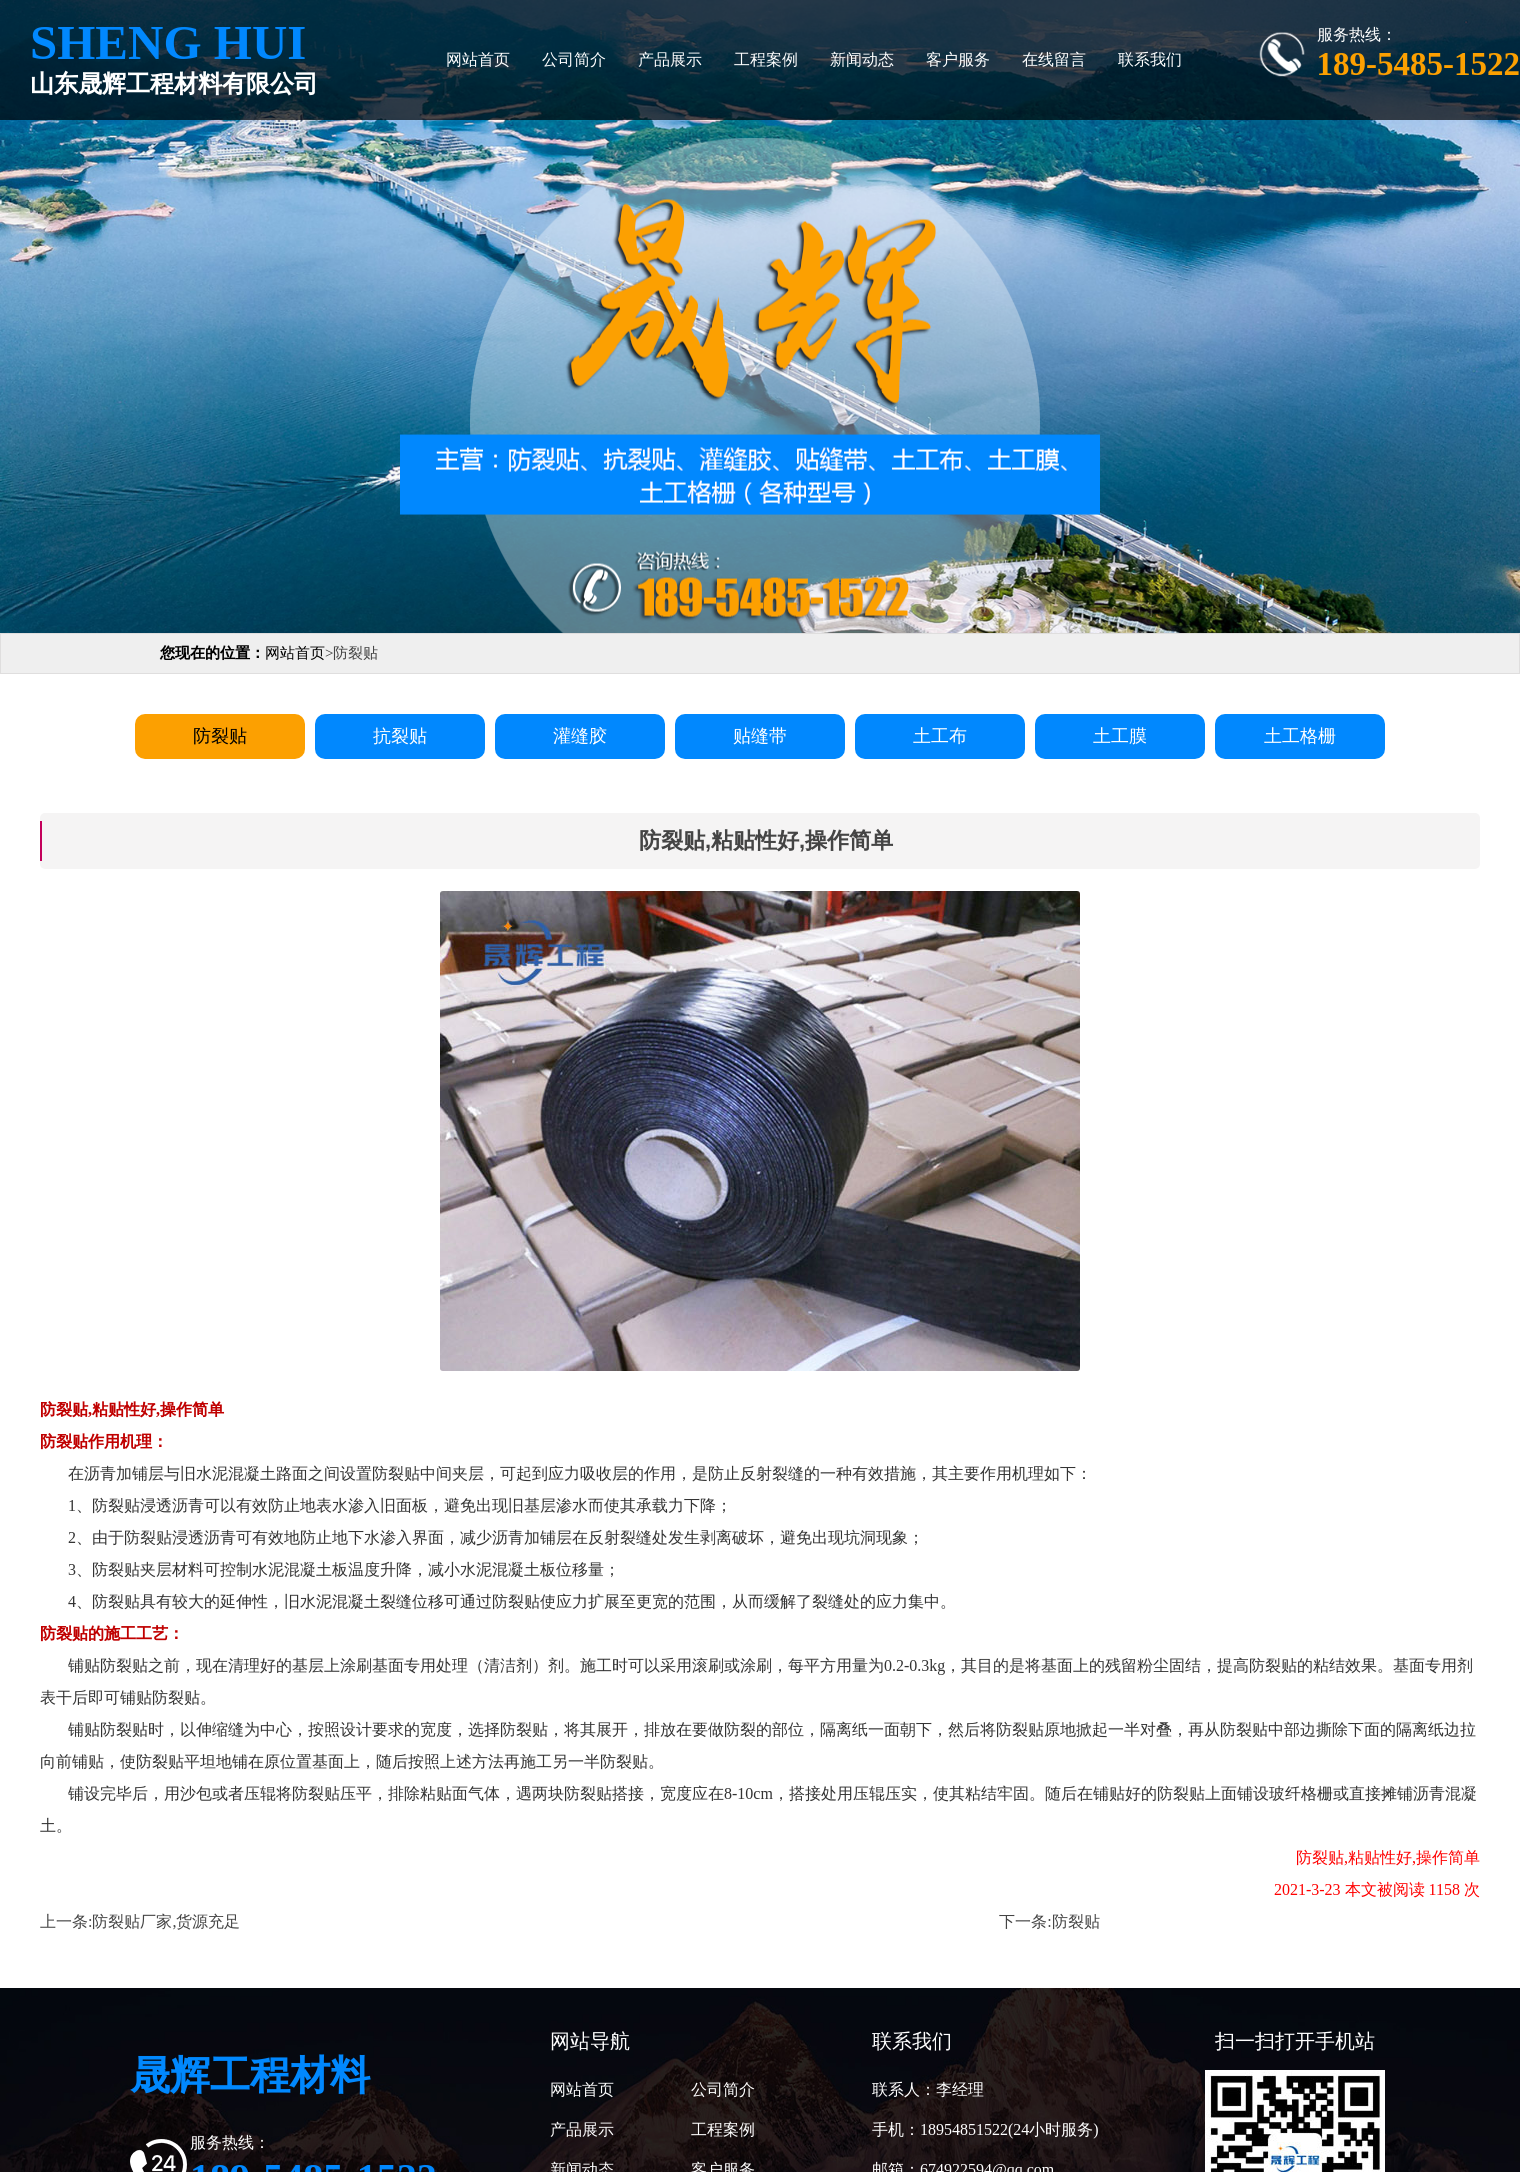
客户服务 (958, 59)
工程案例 (766, 59)
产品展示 (670, 59)
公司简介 (574, 59)
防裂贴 (1076, 1921)
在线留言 (1054, 59)
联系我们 (1150, 59)
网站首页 (478, 59)
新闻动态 (862, 59)
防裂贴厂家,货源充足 (166, 1921)
